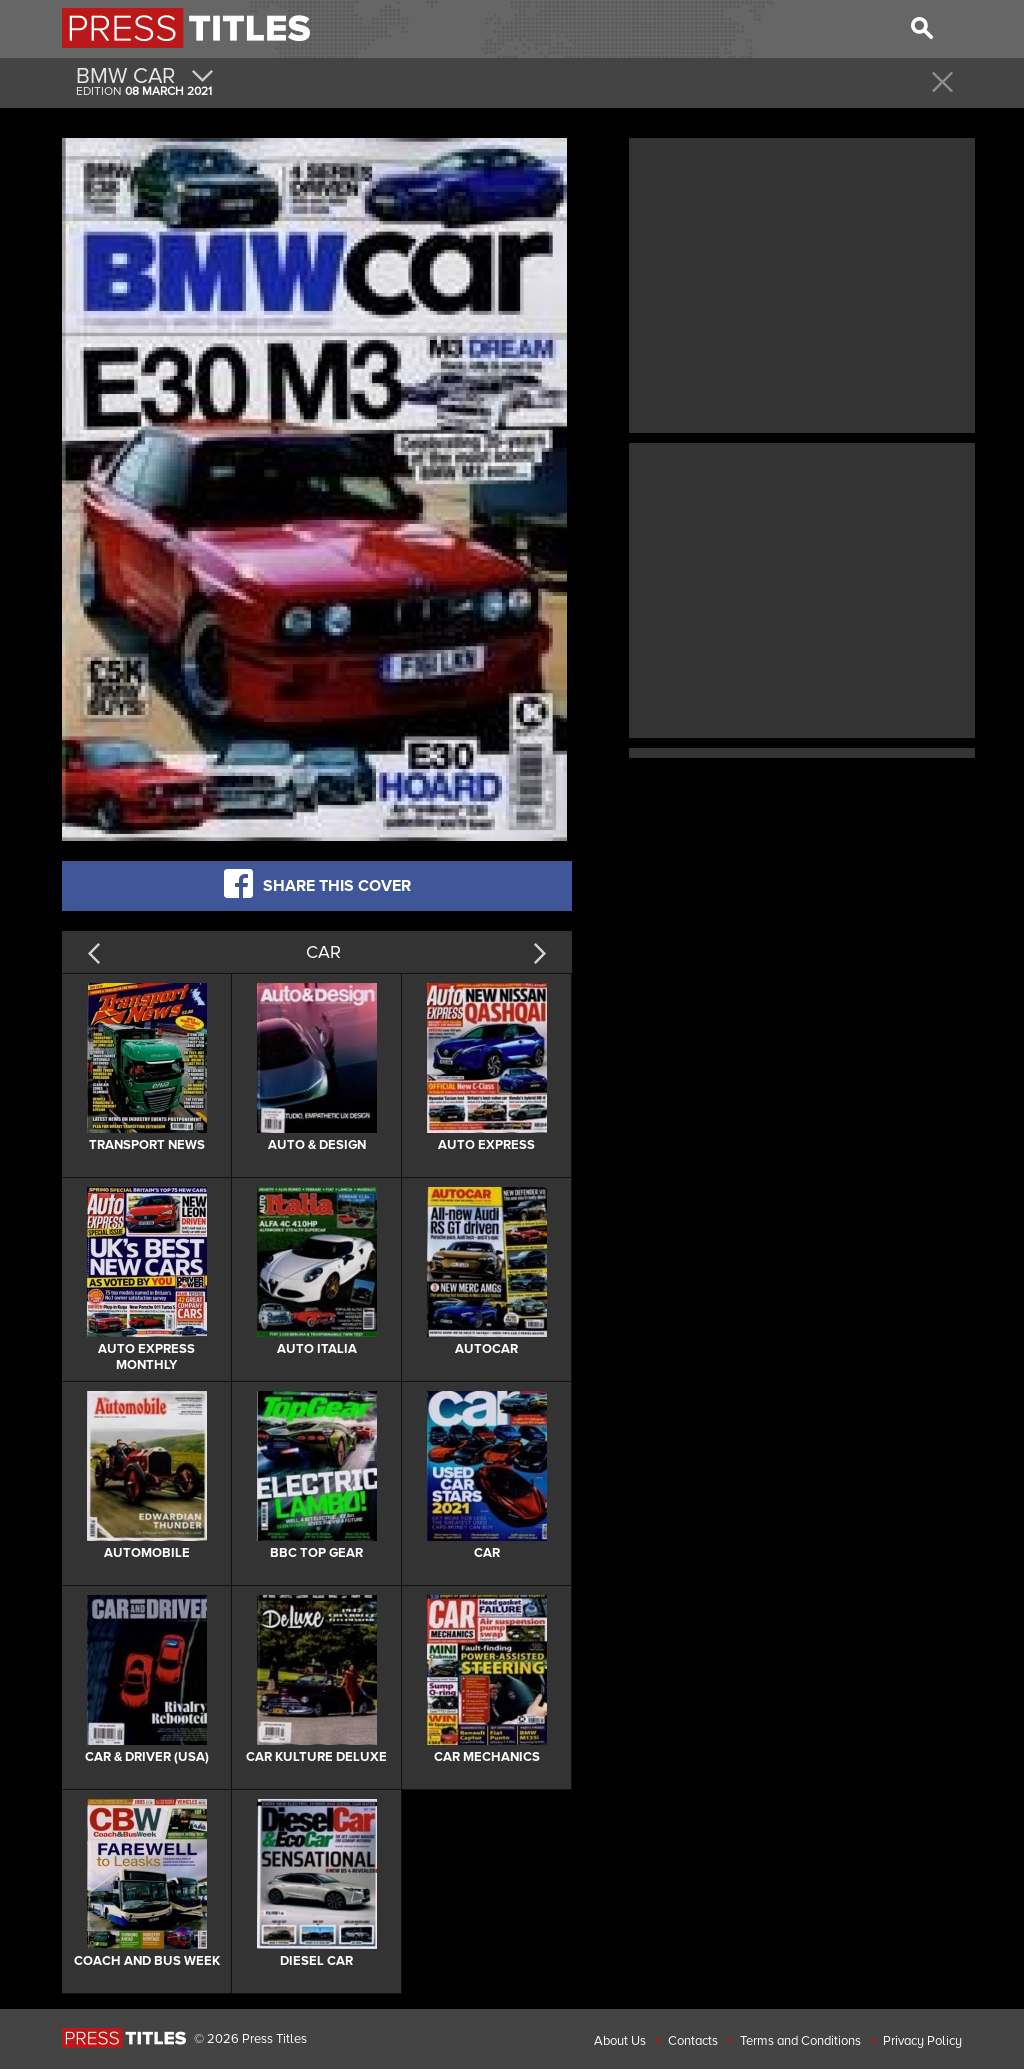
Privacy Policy (922, 2041)
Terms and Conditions (800, 2041)
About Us (620, 2041)
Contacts (693, 2041)
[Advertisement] (802, 283)
